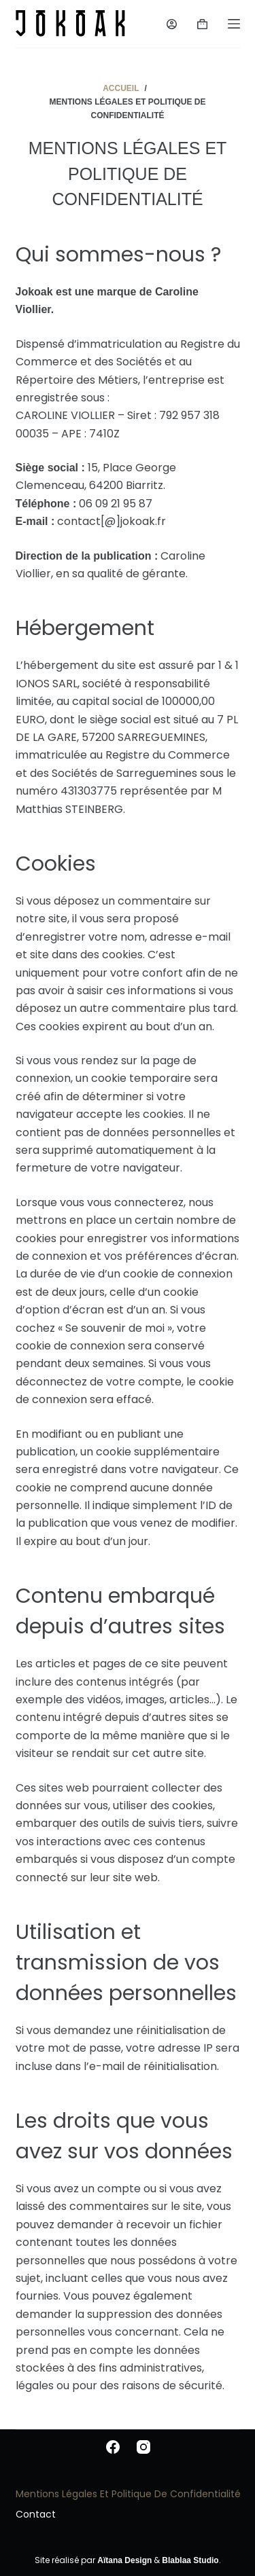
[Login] (172, 24)
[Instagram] (143, 2447)
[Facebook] (113, 2447)
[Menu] (234, 24)
